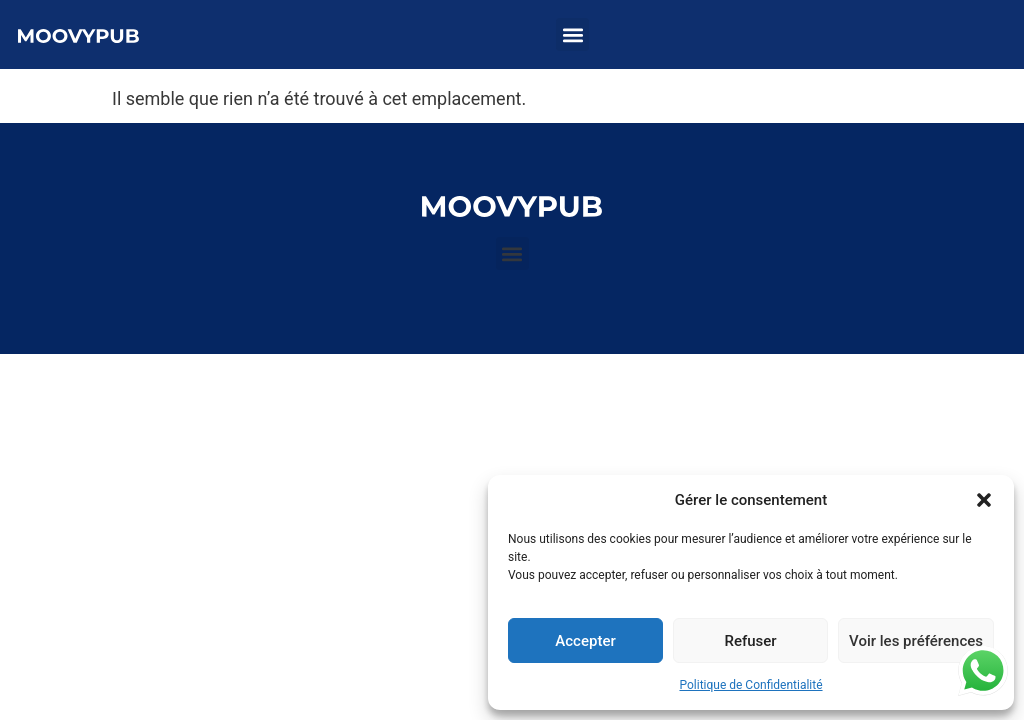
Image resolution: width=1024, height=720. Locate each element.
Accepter (585, 641)
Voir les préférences (916, 641)
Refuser (750, 641)
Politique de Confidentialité (750, 685)
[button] (984, 500)
